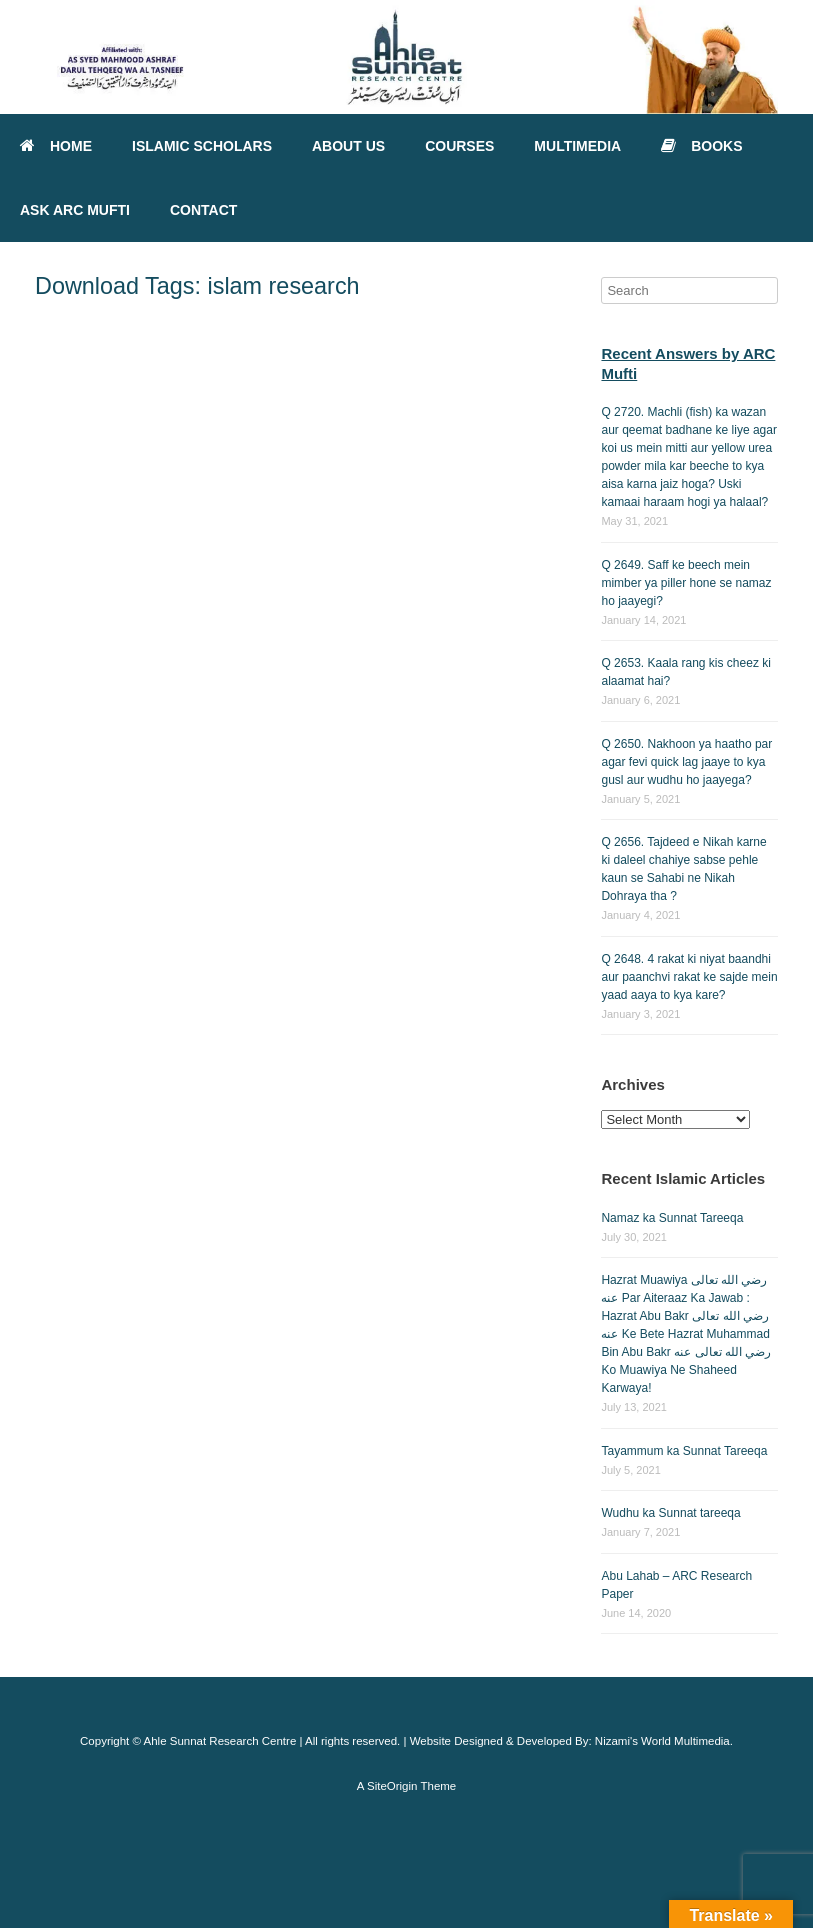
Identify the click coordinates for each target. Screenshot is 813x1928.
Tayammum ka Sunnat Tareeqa (684, 1451)
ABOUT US (348, 146)
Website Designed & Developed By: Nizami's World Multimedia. (571, 1741)
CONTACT (203, 210)
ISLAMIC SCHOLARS (202, 146)
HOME (56, 146)
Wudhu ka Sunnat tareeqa (670, 1513)
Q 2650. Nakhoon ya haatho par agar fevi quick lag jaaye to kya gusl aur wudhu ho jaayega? (686, 762)
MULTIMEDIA (577, 146)
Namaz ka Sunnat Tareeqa (672, 1218)
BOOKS (701, 146)
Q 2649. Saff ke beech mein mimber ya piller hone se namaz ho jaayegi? (686, 583)
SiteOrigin (392, 1786)
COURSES (459, 146)
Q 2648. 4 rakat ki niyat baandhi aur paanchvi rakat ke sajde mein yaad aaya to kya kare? (689, 977)
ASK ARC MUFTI (75, 210)
